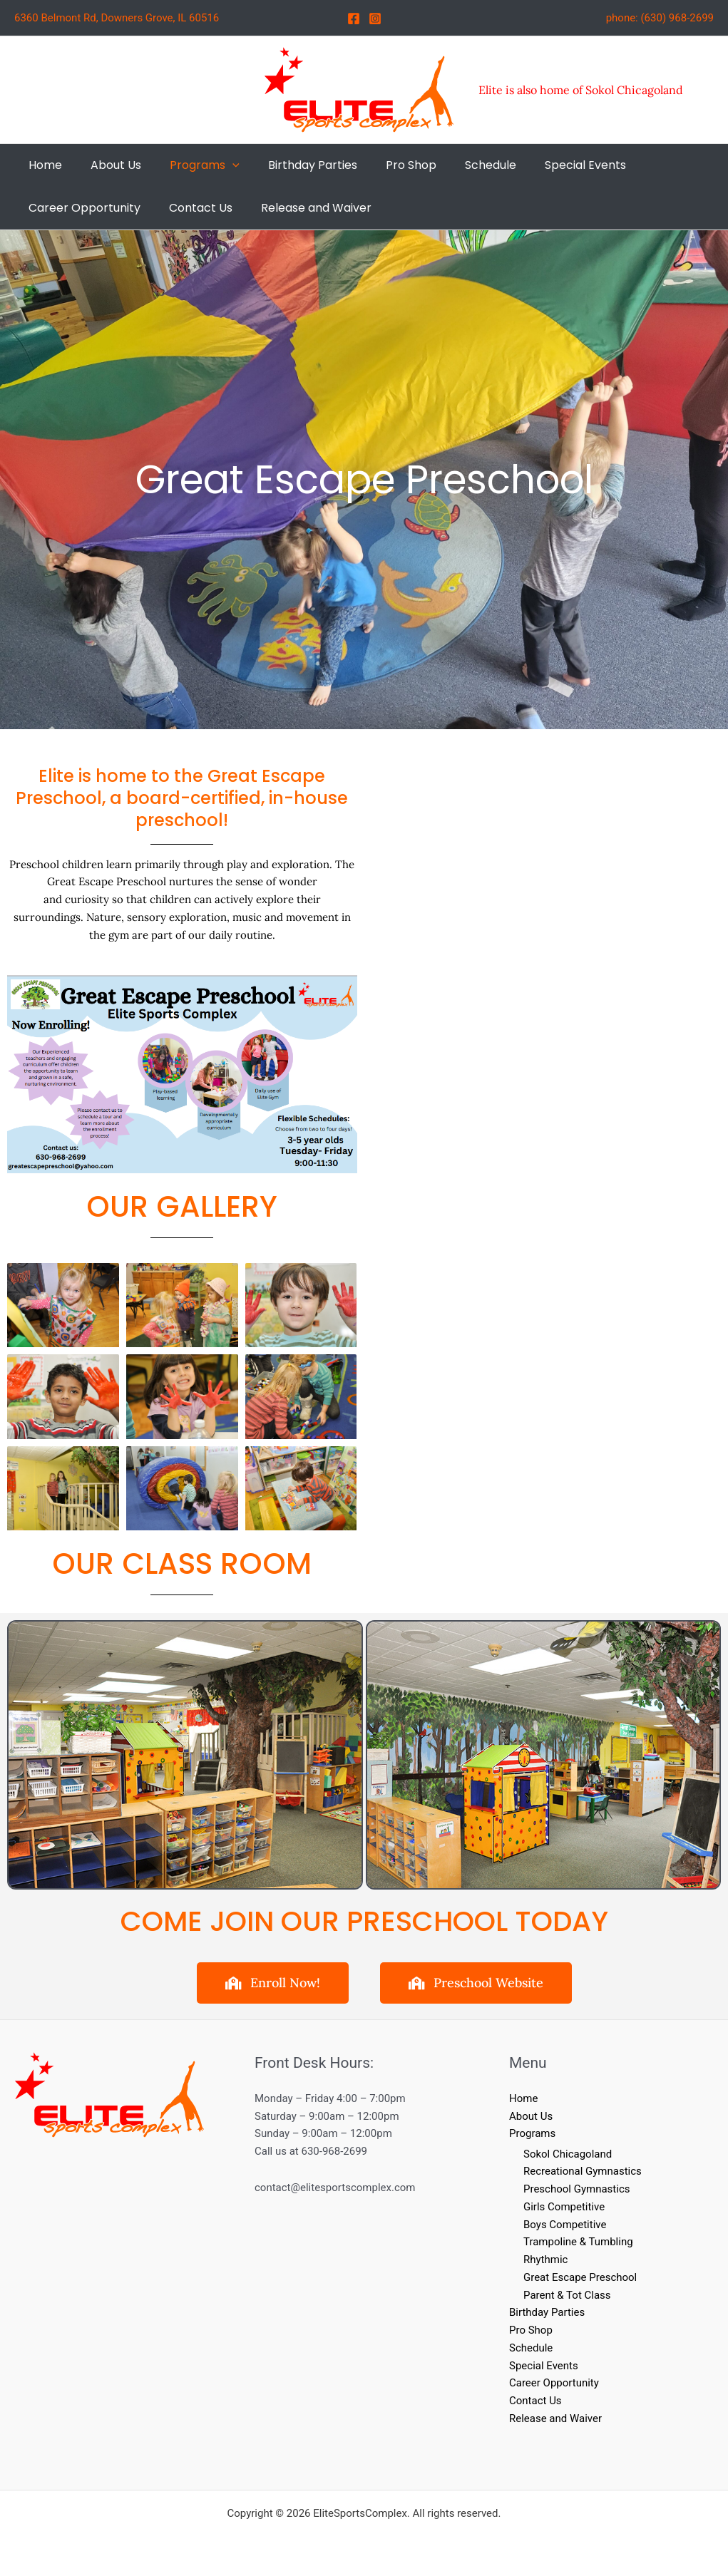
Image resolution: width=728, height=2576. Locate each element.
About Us (531, 2116)
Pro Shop (531, 2330)
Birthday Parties (547, 2313)
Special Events (543, 2365)
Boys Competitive (564, 2224)
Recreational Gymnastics (582, 2171)
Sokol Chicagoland (567, 2154)
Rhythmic (545, 2259)
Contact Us (535, 2400)
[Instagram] (375, 18)
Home (523, 2098)
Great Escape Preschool (580, 2277)
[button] (218, 165)
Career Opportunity (554, 2383)
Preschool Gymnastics (576, 2189)
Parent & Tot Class (567, 2295)
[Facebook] (353, 18)
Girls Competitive (564, 2206)
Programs (532, 2133)
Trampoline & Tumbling (578, 2242)
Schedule (531, 2347)
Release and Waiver (555, 2418)
